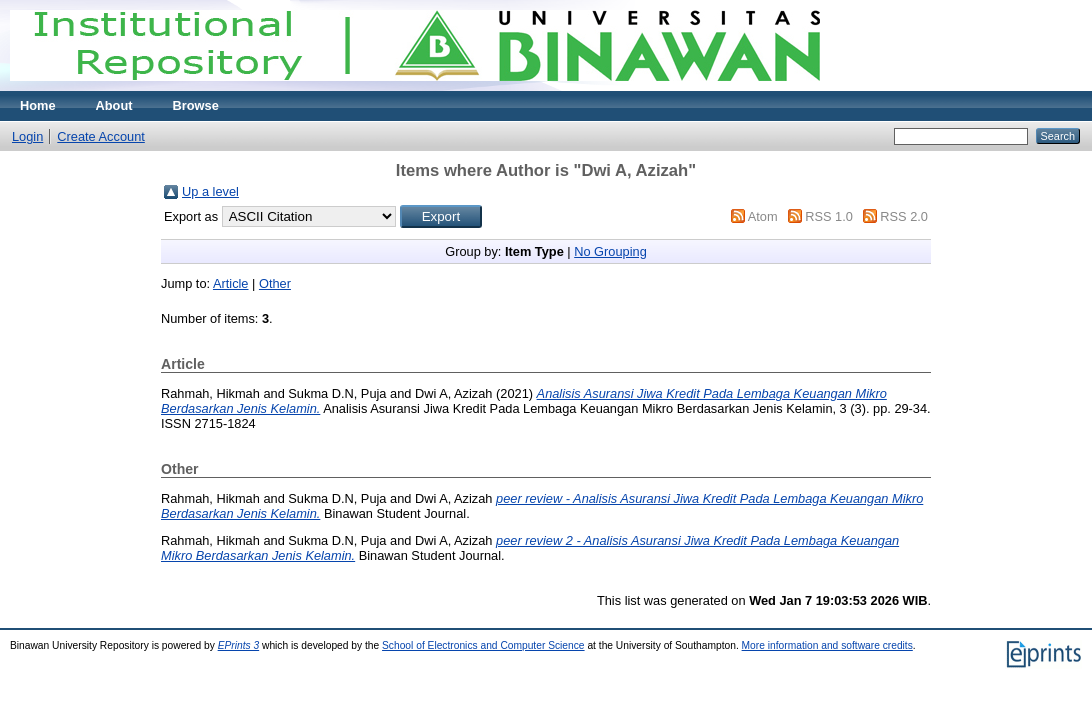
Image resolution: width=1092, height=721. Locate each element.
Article (231, 283)
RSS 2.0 (904, 216)
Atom (763, 216)
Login (27, 136)
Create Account (101, 136)
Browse (196, 105)
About (114, 105)
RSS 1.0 (829, 216)
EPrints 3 (239, 645)
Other (275, 283)
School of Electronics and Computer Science (483, 645)
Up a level (210, 191)
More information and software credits (827, 645)
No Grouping (610, 251)
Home (38, 105)
